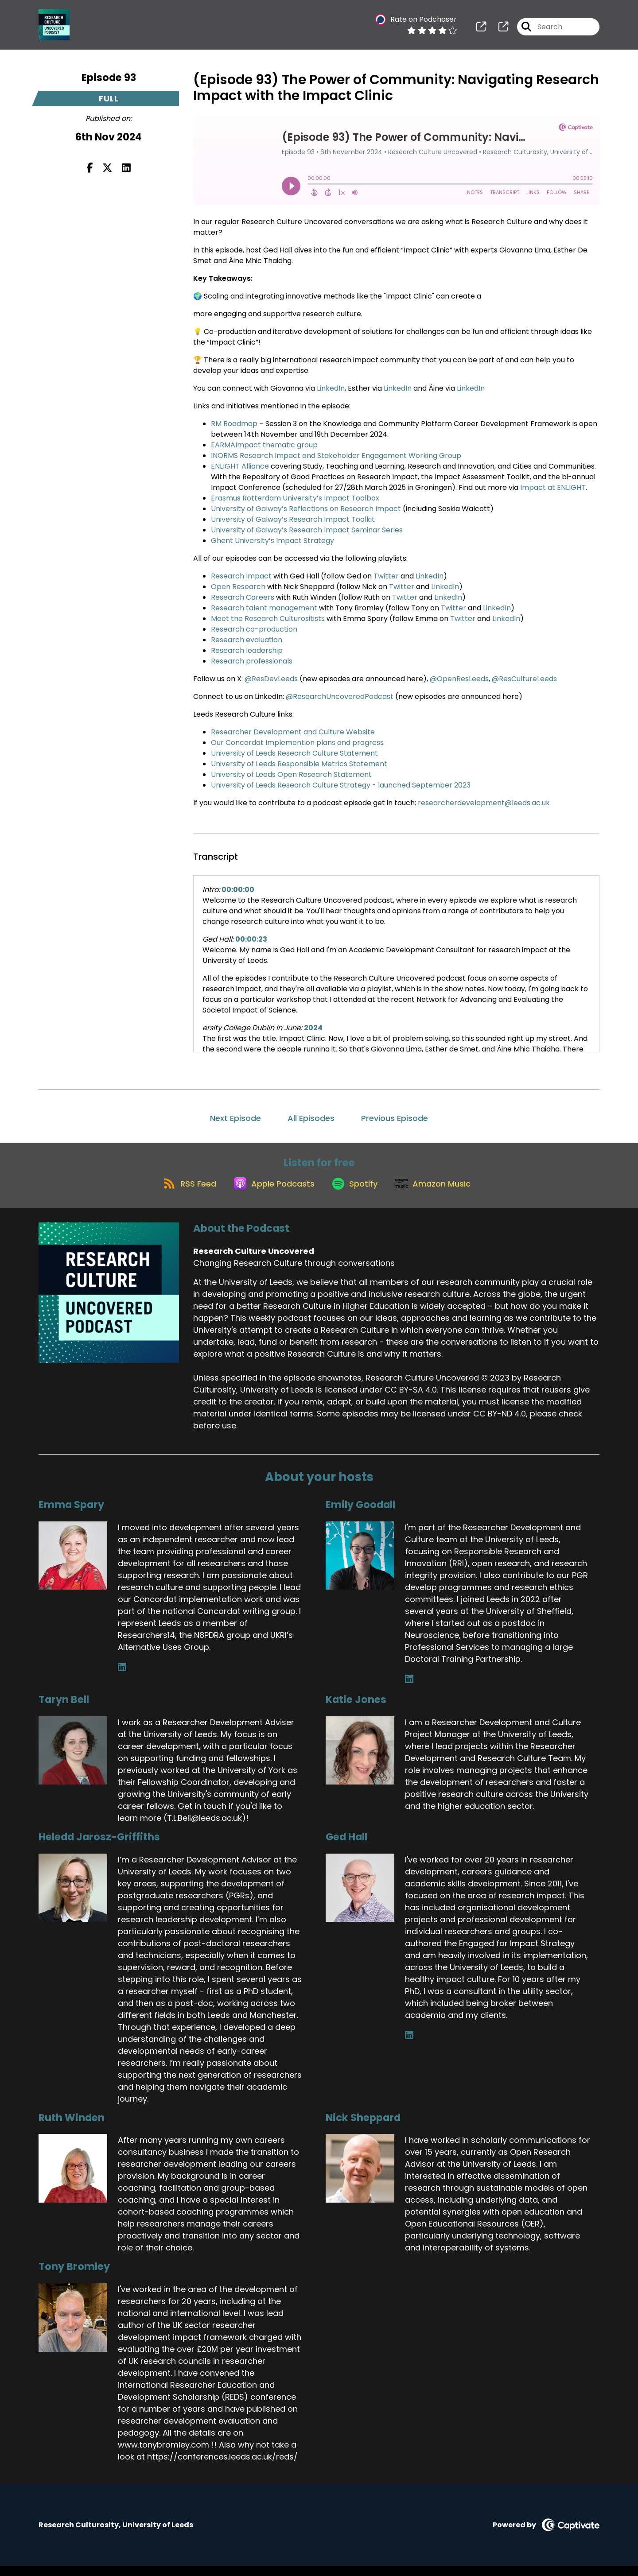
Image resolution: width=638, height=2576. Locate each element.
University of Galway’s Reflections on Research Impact (306, 509)
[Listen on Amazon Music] (440, 1192)
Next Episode (235, 1118)
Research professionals (251, 661)
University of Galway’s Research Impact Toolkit (293, 519)
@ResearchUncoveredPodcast (339, 696)
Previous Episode (394, 1118)
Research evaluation (246, 640)
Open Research (238, 587)
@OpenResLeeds (459, 679)
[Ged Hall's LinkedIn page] (409, 2045)
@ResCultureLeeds (524, 679)
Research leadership (247, 650)
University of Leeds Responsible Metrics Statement (299, 764)
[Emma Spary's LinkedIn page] (122, 1677)
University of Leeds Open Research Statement (291, 774)
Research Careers (242, 597)
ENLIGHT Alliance (240, 466)
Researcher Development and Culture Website (293, 732)
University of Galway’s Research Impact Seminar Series (307, 530)
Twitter (387, 576)
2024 (313, 1028)
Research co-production (254, 629)
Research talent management (264, 608)
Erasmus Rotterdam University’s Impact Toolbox (295, 498)
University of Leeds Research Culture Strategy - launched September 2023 (341, 785)
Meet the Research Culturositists (268, 618)
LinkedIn (331, 388)
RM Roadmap (234, 424)
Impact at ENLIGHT (553, 487)
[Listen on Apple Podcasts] (269, 1192)
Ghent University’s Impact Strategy (272, 540)
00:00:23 (251, 939)
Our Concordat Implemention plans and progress (297, 742)
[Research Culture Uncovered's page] (481, 31)
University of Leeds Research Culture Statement (294, 753)
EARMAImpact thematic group (264, 445)
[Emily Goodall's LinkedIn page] (409, 1689)
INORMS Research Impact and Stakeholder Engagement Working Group (336, 455)
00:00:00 (238, 890)
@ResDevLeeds (271, 679)
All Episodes (311, 1118)
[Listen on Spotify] (356, 1192)
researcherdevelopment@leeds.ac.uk (484, 803)
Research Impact (241, 576)
